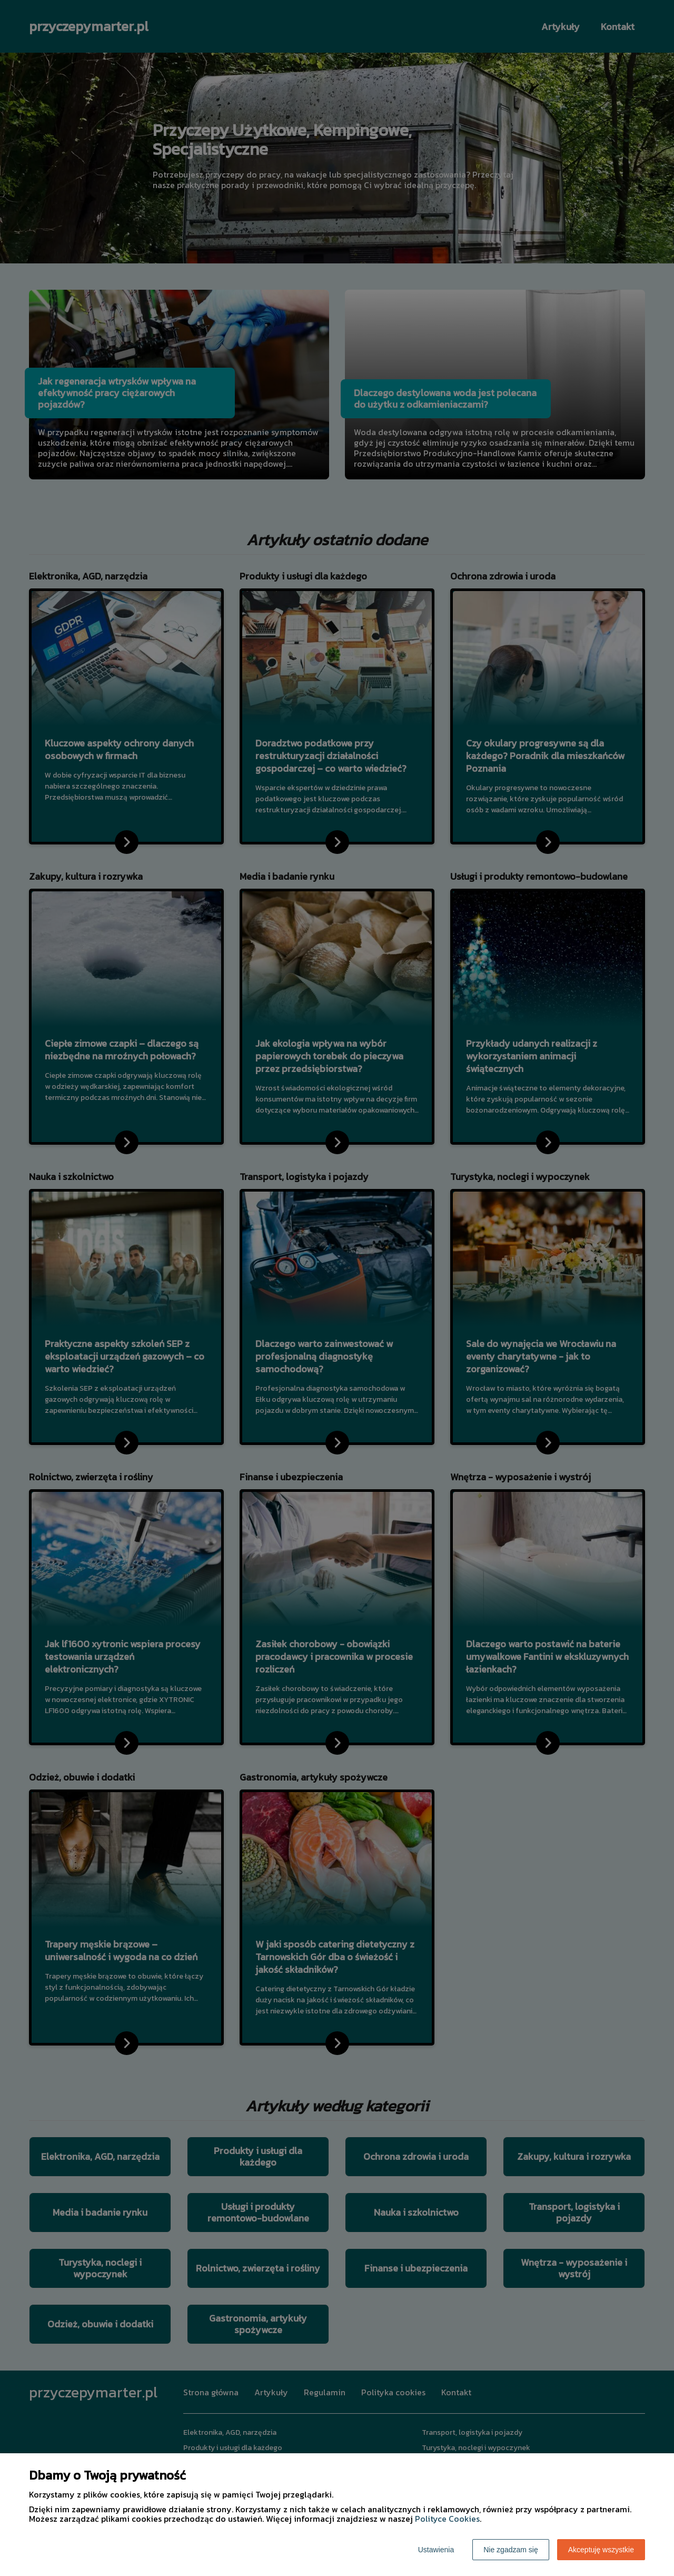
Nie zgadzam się (510, 2549)
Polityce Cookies (447, 2518)
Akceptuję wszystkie (601, 2549)
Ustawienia (436, 2549)
